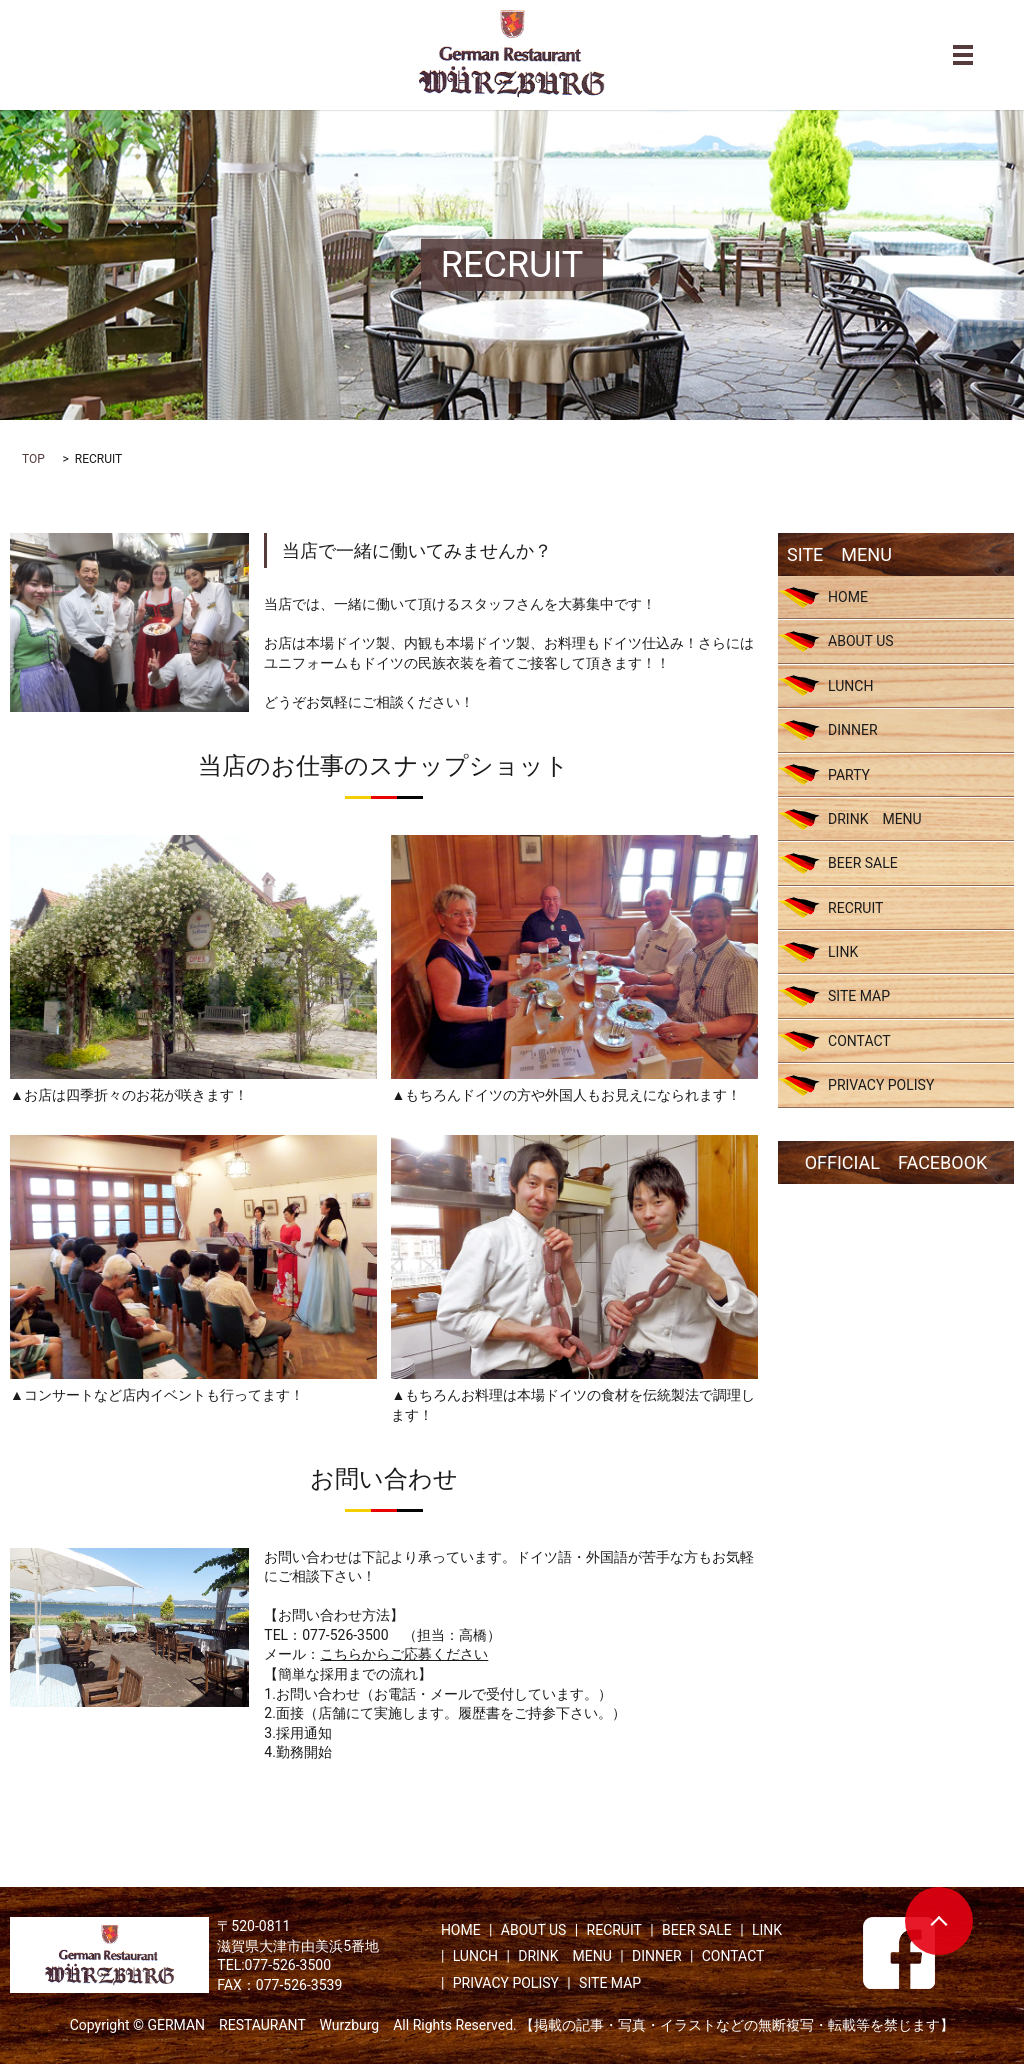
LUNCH (850, 686)
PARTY (849, 775)
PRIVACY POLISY (881, 1085)
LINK (843, 952)
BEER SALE (863, 863)
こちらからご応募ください (404, 1654)
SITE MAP (859, 996)
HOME (848, 597)
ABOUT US (861, 641)
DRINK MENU (875, 819)
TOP (33, 459)
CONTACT (859, 1041)
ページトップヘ (939, 1921)
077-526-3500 (345, 1635)
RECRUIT (855, 908)
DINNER (853, 730)
